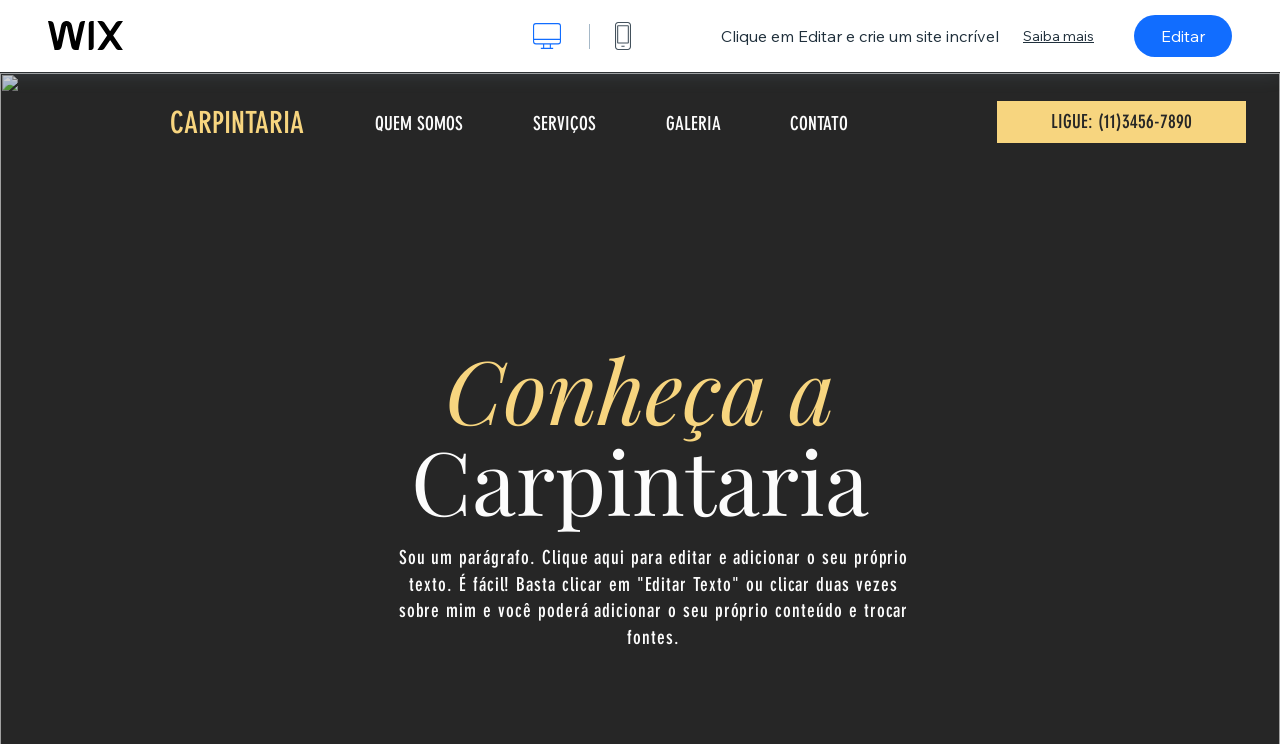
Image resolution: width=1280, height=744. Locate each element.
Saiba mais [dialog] (1058, 36)
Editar (1183, 36)
